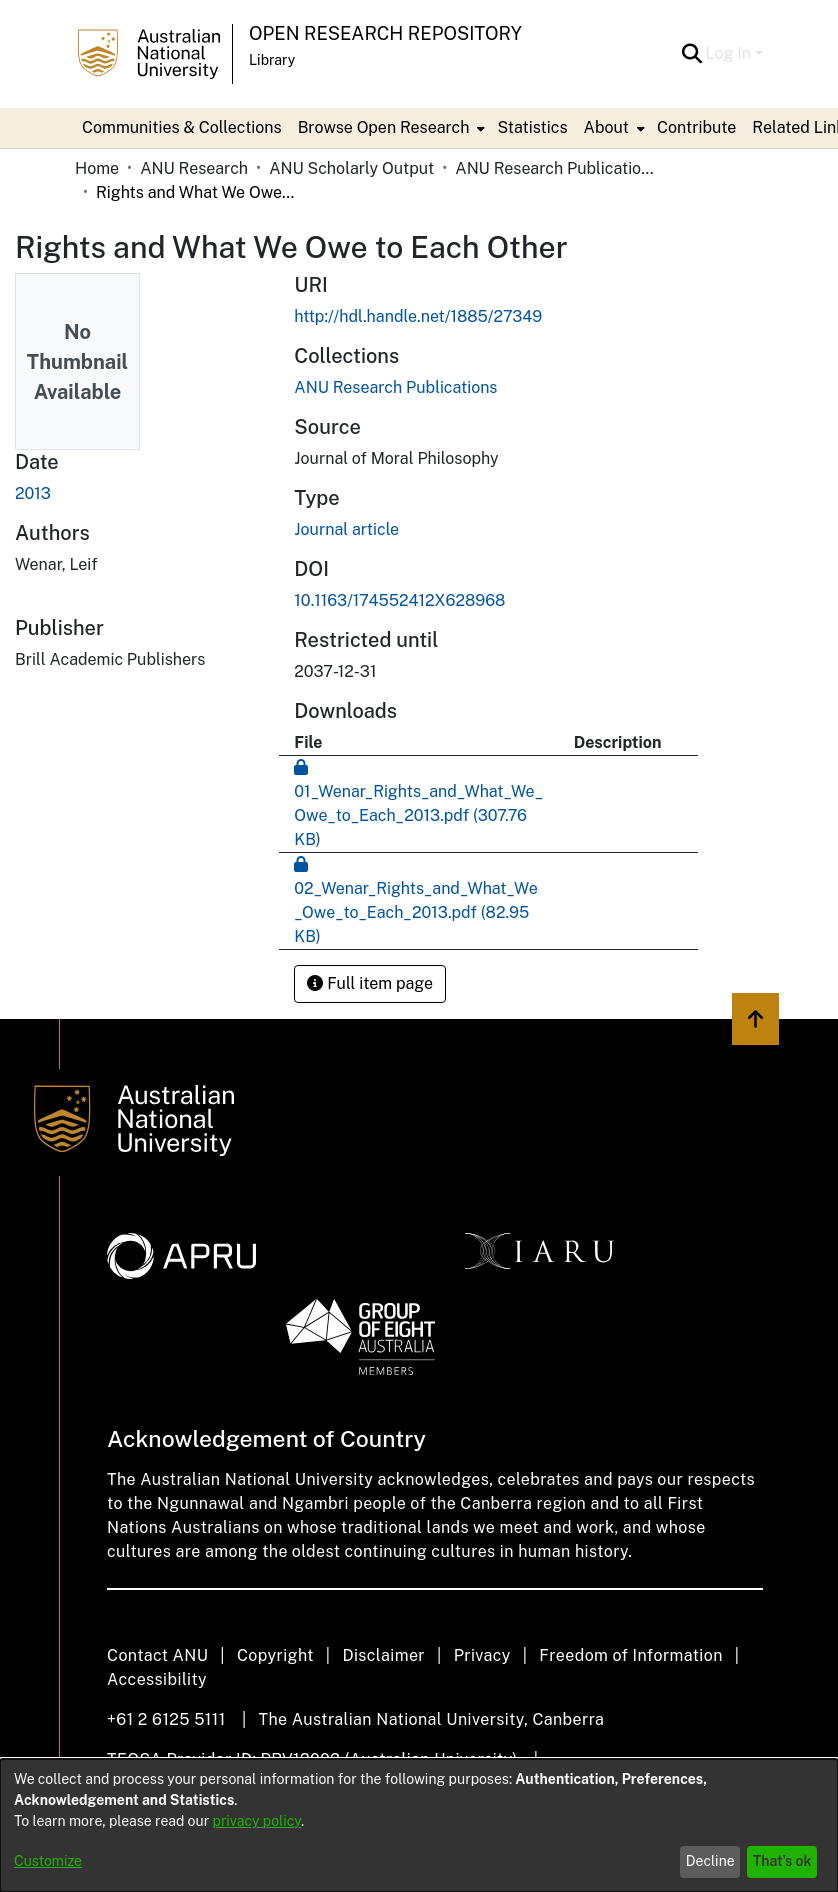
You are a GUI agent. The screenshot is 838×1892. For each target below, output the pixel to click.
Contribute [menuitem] (696, 127)
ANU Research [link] (194, 168)
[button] (692, 54)
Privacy (482, 1655)
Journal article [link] (346, 529)
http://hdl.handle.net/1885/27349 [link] (418, 316)
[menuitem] (390, 128)
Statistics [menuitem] (532, 127)
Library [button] (272, 60)
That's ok (782, 1861)
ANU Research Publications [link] (555, 168)
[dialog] (419, 1825)
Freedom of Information (630, 1655)
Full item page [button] (370, 983)
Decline (710, 1861)
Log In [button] (730, 53)
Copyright (275, 1655)
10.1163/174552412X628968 (399, 600)
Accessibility (157, 1679)
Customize (48, 1861)
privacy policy (257, 1821)
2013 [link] (33, 493)
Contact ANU (157, 1655)
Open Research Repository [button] (385, 33)
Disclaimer (383, 1655)
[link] (395, 387)
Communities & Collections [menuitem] (182, 127)
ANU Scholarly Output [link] (351, 168)
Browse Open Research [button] (384, 127)
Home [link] (97, 168)
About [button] (606, 127)
